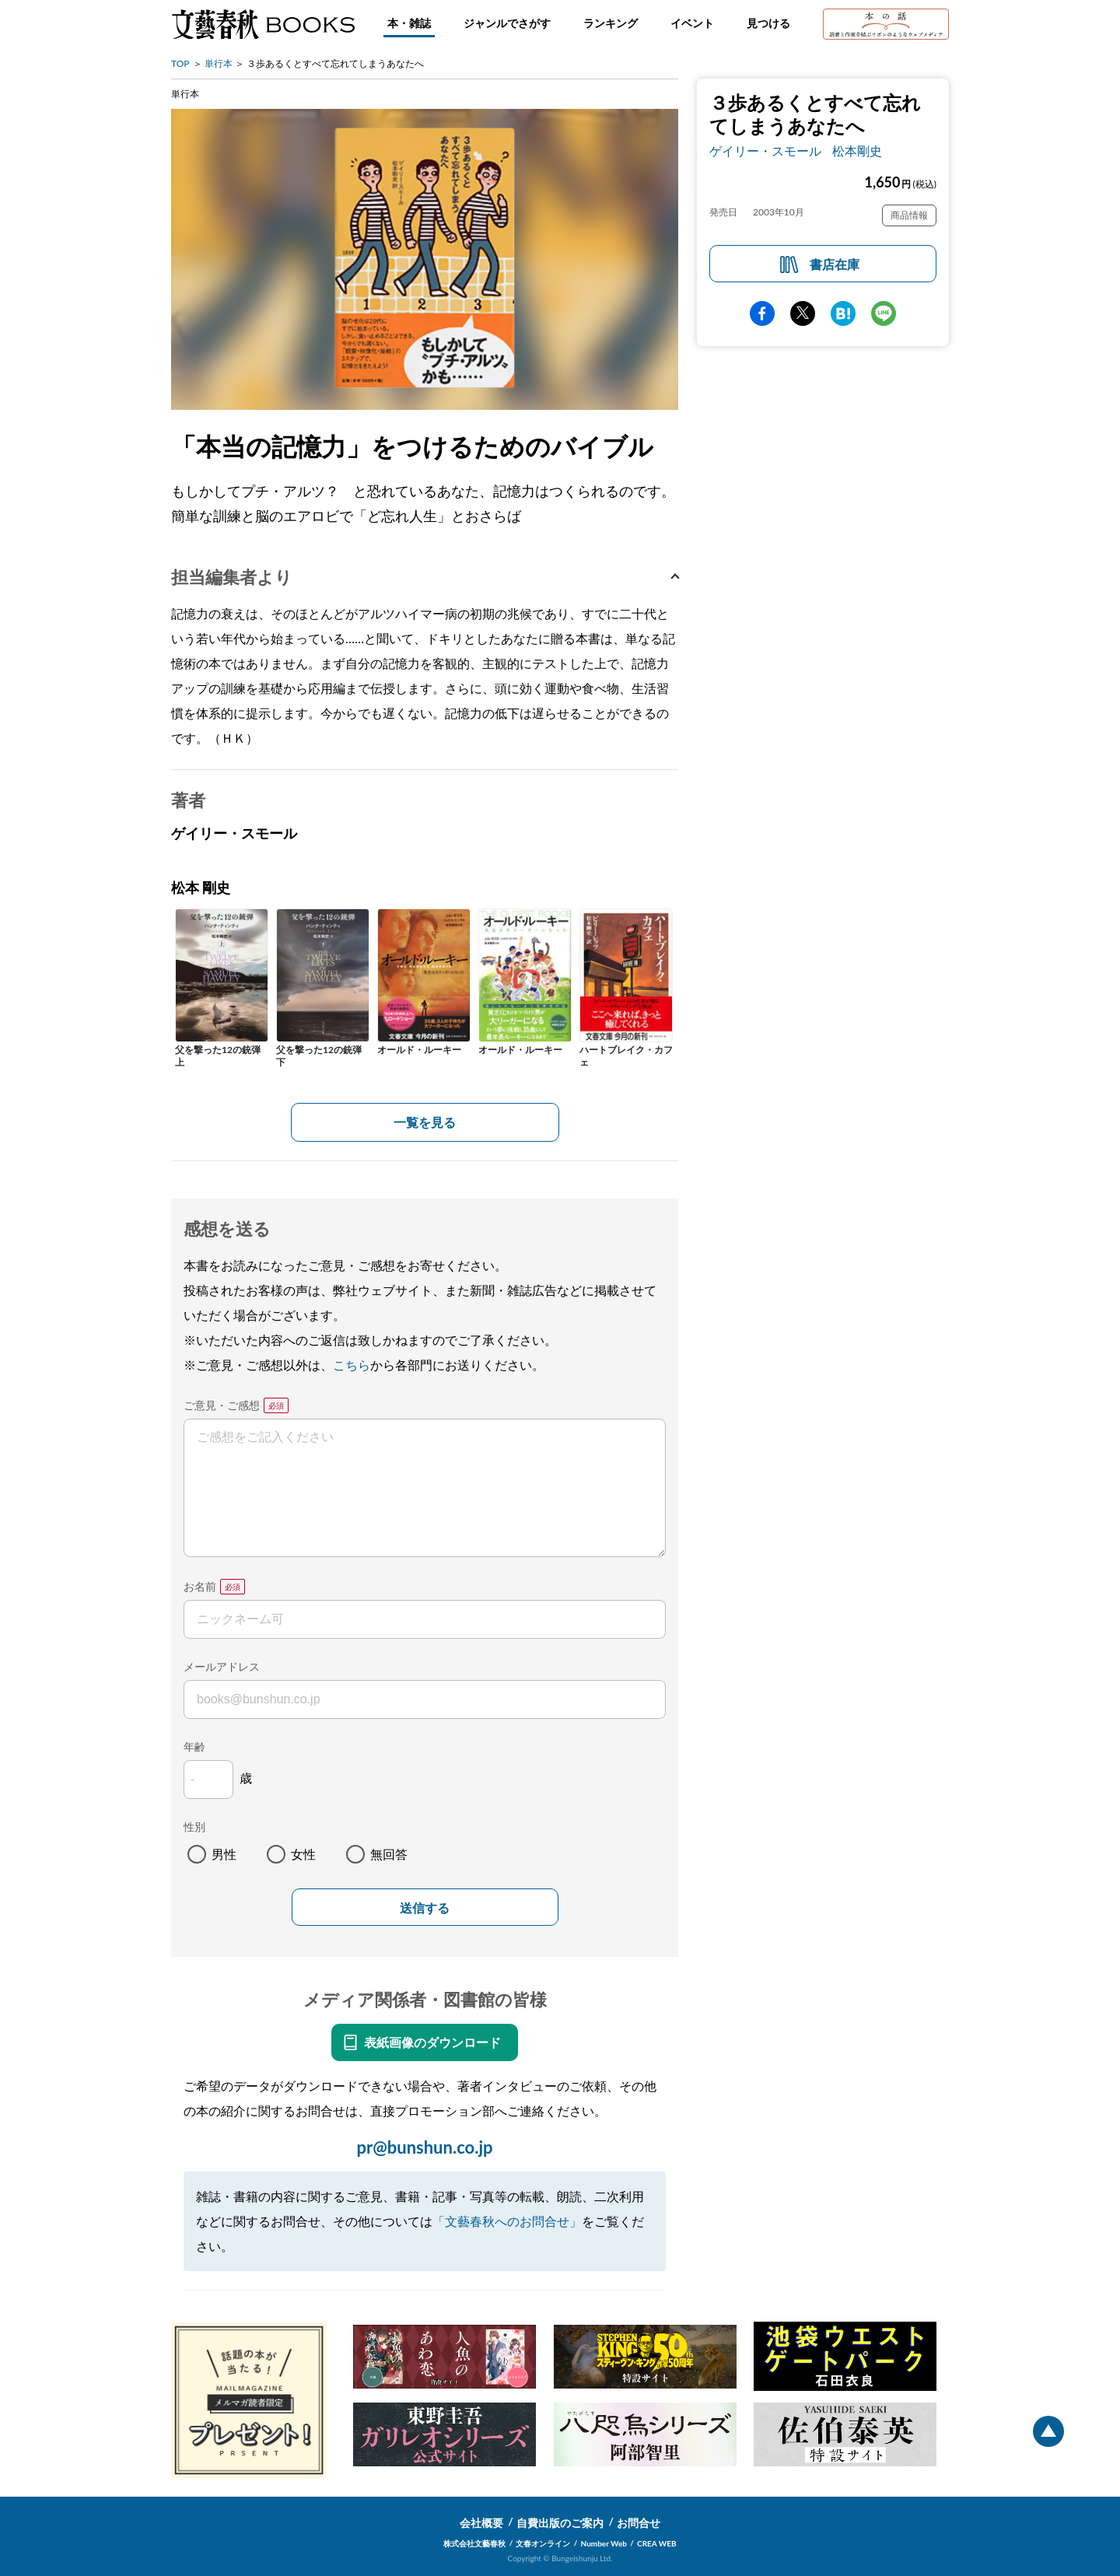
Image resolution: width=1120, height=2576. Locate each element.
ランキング (610, 23)
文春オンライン (543, 2543)
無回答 (389, 1853)
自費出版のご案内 (560, 2522)
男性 (224, 1853)
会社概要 (481, 2522)
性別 (194, 1826)
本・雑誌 (409, 23)
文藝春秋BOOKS (263, 24)
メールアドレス (222, 1666)
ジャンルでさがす (507, 23)
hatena (843, 313)
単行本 (219, 63)
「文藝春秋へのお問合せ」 (507, 2221)
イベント (692, 23)
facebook (762, 313)
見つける (768, 23)
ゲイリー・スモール (765, 150)
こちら (351, 1364)
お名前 (200, 1586)
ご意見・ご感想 (222, 1405)
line (883, 313)
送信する (425, 1908)
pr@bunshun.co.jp (424, 2147)
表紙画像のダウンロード (432, 2042)
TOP (180, 63)
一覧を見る (425, 1122)
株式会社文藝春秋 (474, 2543)
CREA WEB (657, 2543)
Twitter (802, 313)
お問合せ (638, 2522)
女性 (303, 1853)
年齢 (194, 1746)
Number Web (604, 2543)
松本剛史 (857, 150)
